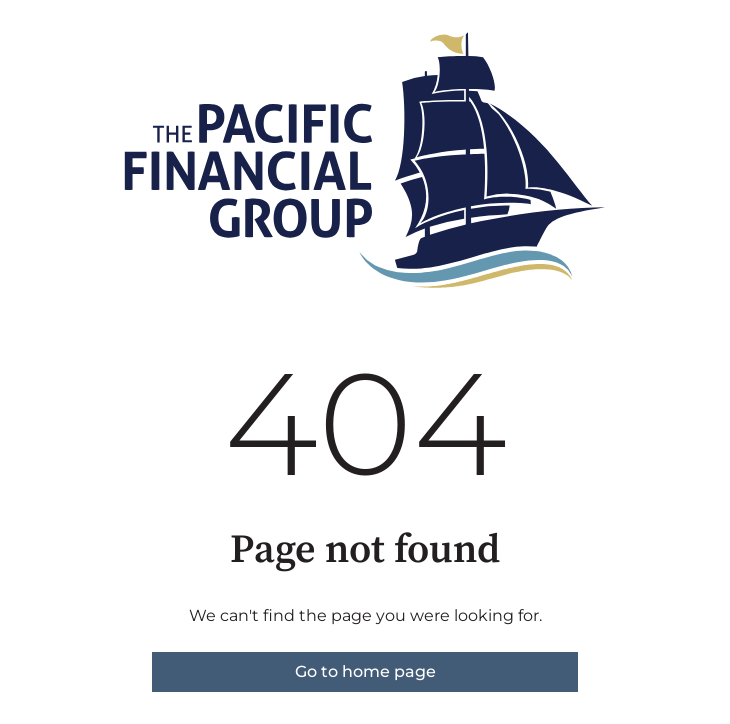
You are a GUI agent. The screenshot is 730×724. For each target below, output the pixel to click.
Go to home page (365, 671)
